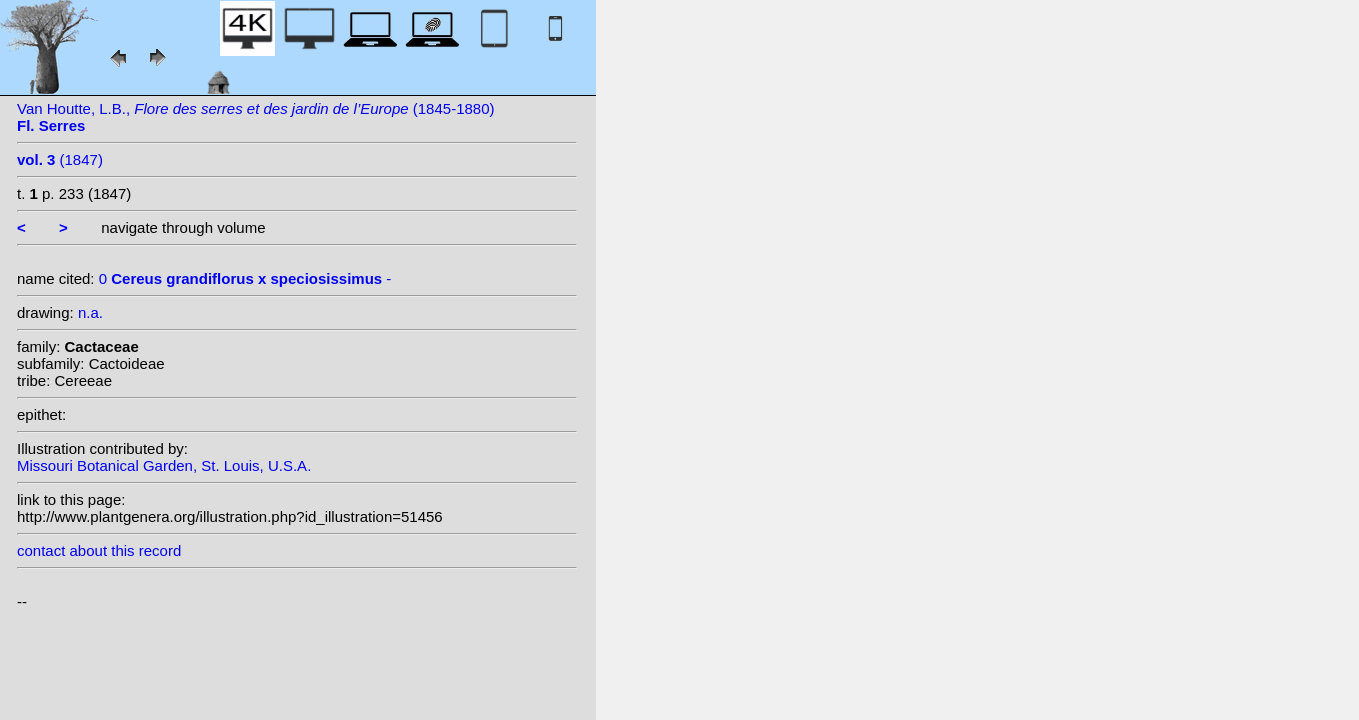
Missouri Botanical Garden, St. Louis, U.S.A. (164, 465)
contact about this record (99, 550)
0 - (245, 278)
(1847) (60, 159)
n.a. (90, 312)
